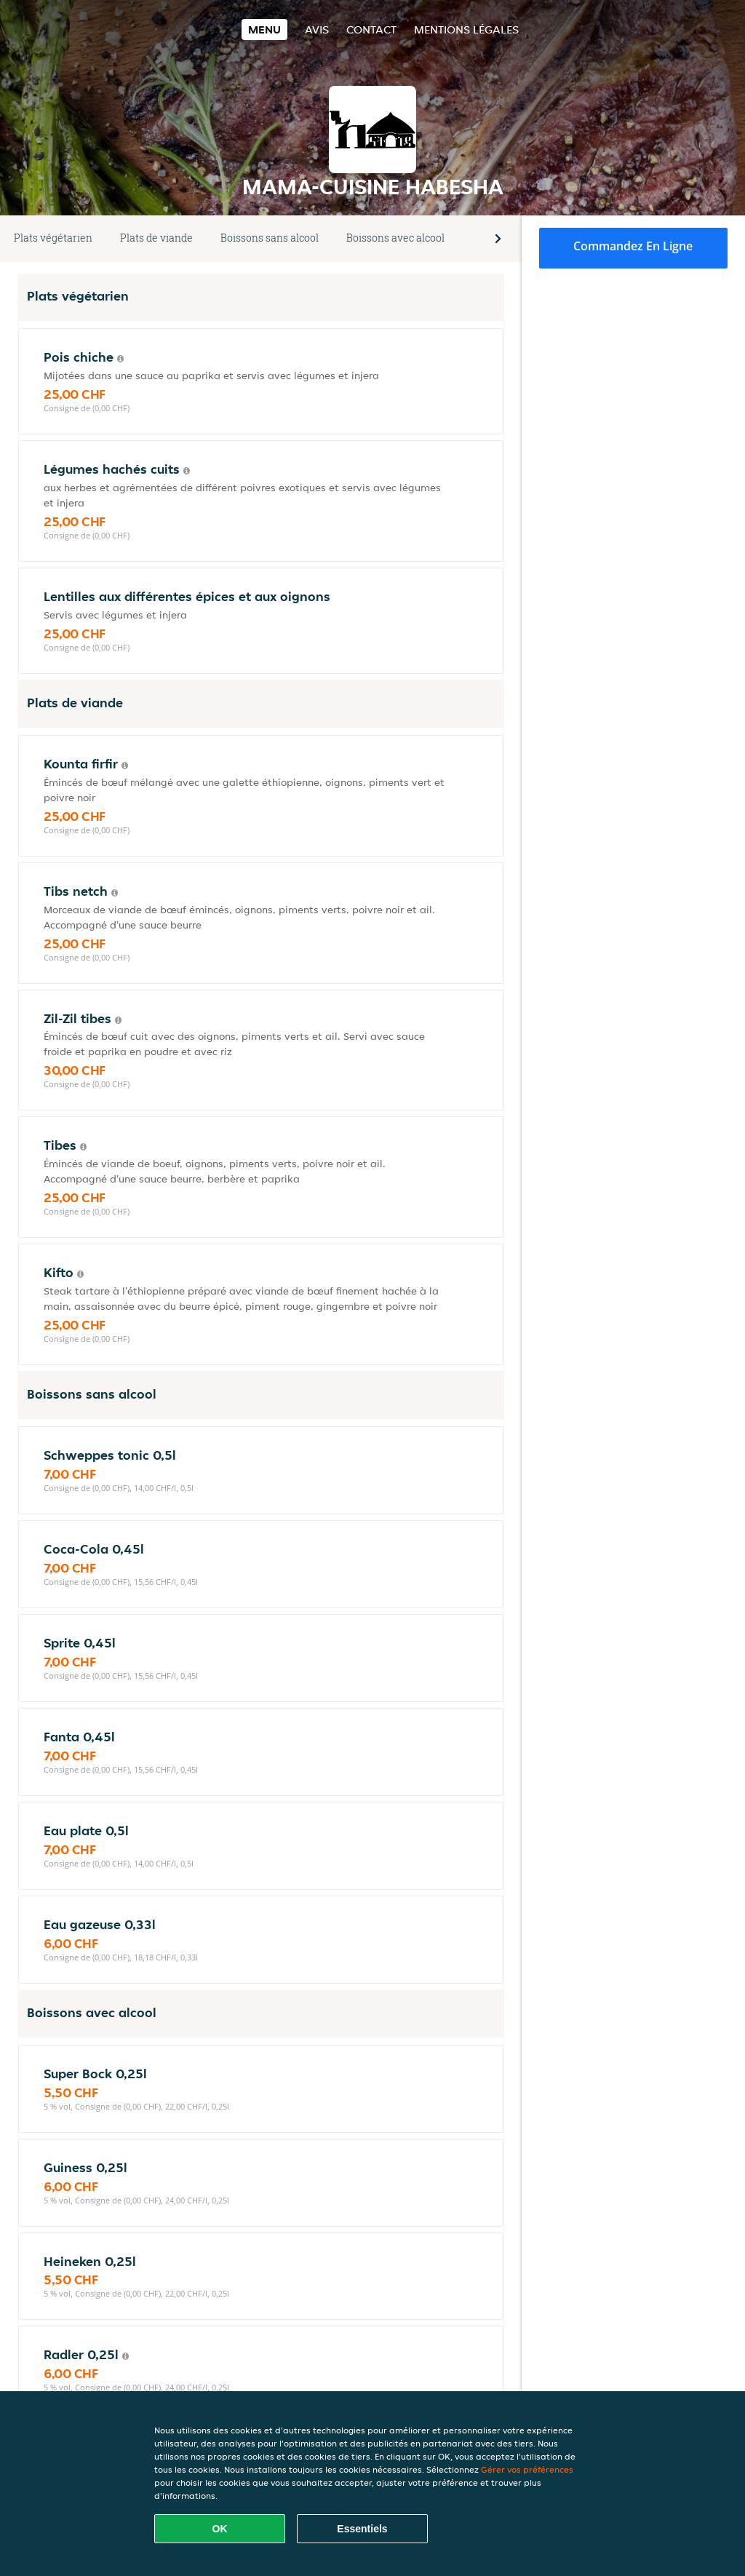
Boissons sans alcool (269, 238)
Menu (264, 29)
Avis (317, 29)
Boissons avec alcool (395, 238)
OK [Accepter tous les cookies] (220, 2529)
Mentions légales (466, 29)
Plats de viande (156, 238)
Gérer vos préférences (527, 2469)
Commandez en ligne (633, 246)
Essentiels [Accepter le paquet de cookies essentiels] (362, 2529)
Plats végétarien (53, 238)
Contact (371, 29)
